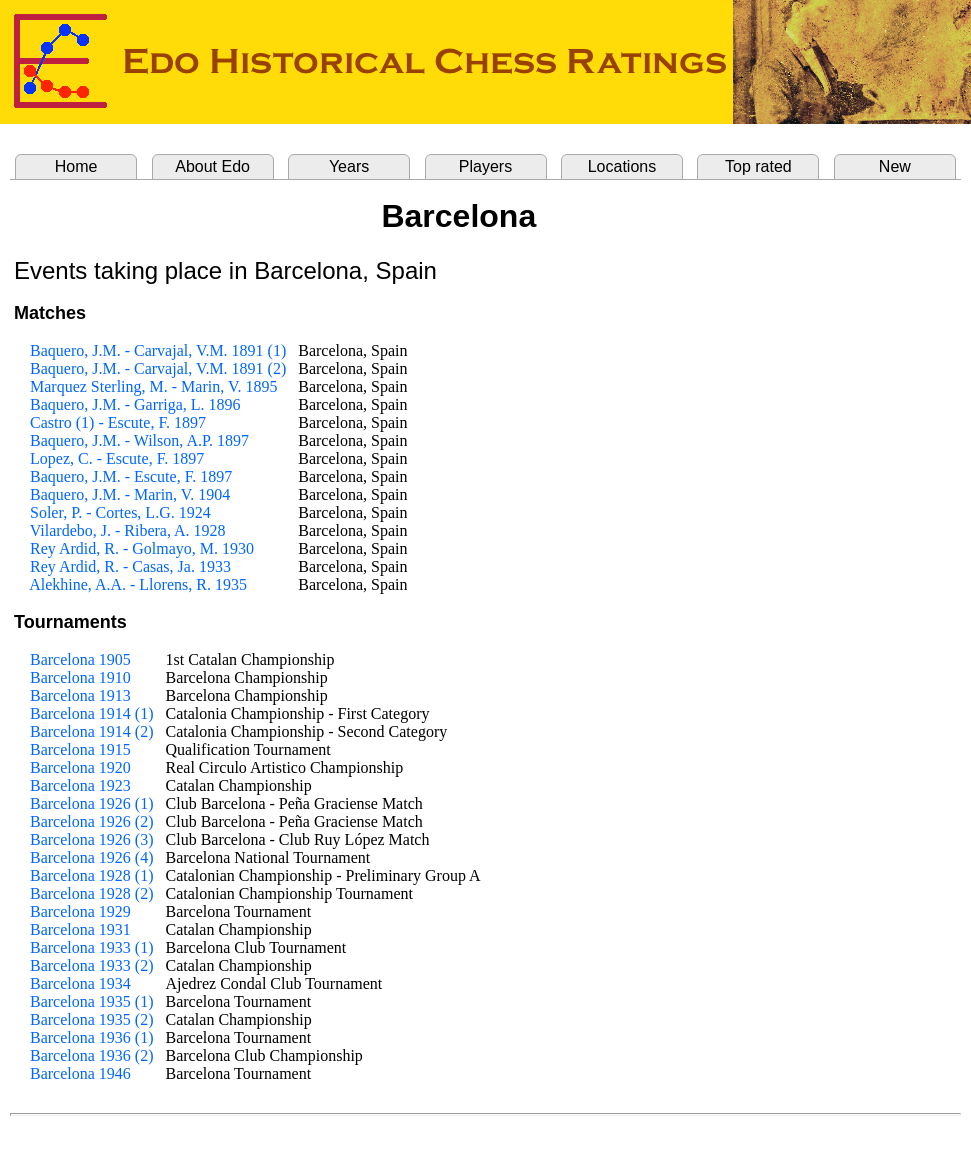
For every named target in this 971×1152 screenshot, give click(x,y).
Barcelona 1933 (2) (92, 965)
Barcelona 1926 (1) (92, 803)
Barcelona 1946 (80, 1073)
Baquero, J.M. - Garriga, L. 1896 (135, 404)
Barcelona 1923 (80, 785)
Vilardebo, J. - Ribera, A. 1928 (128, 530)
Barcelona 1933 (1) (92, 947)
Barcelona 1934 (80, 983)
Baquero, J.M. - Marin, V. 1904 (130, 494)
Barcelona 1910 (80, 677)
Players (485, 166)
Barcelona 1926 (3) (92, 839)
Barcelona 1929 (80, 911)
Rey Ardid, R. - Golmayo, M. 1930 (142, 548)
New (895, 166)
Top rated (758, 166)
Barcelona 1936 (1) (92, 1037)
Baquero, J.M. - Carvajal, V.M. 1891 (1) (158, 350)
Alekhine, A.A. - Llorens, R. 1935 (138, 584)
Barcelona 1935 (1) (92, 1001)
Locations (622, 166)
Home (76, 166)
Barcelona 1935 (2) (92, 1019)
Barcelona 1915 (80, 749)
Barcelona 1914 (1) (92, 713)
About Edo (212, 166)
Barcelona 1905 (80, 659)
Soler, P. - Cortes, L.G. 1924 (120, 512)
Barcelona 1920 (80, 767)
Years (349, 166)
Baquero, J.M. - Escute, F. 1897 (131, 476)
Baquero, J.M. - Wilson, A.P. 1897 (139, 440)
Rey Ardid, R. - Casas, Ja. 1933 (130, 566)
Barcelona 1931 (80, 929)
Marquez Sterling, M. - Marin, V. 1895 (153, 386)
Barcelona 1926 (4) (92, 857)
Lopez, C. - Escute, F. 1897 (117, 458)
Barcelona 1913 (80, 695)
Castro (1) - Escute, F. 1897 (118, 422)
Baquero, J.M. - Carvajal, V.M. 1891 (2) (158, 368)
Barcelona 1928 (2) (92, 893)
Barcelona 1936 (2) (92, 1055)
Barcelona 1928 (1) (92, 875)
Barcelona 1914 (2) (92, 731)
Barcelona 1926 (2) (92, 821)
